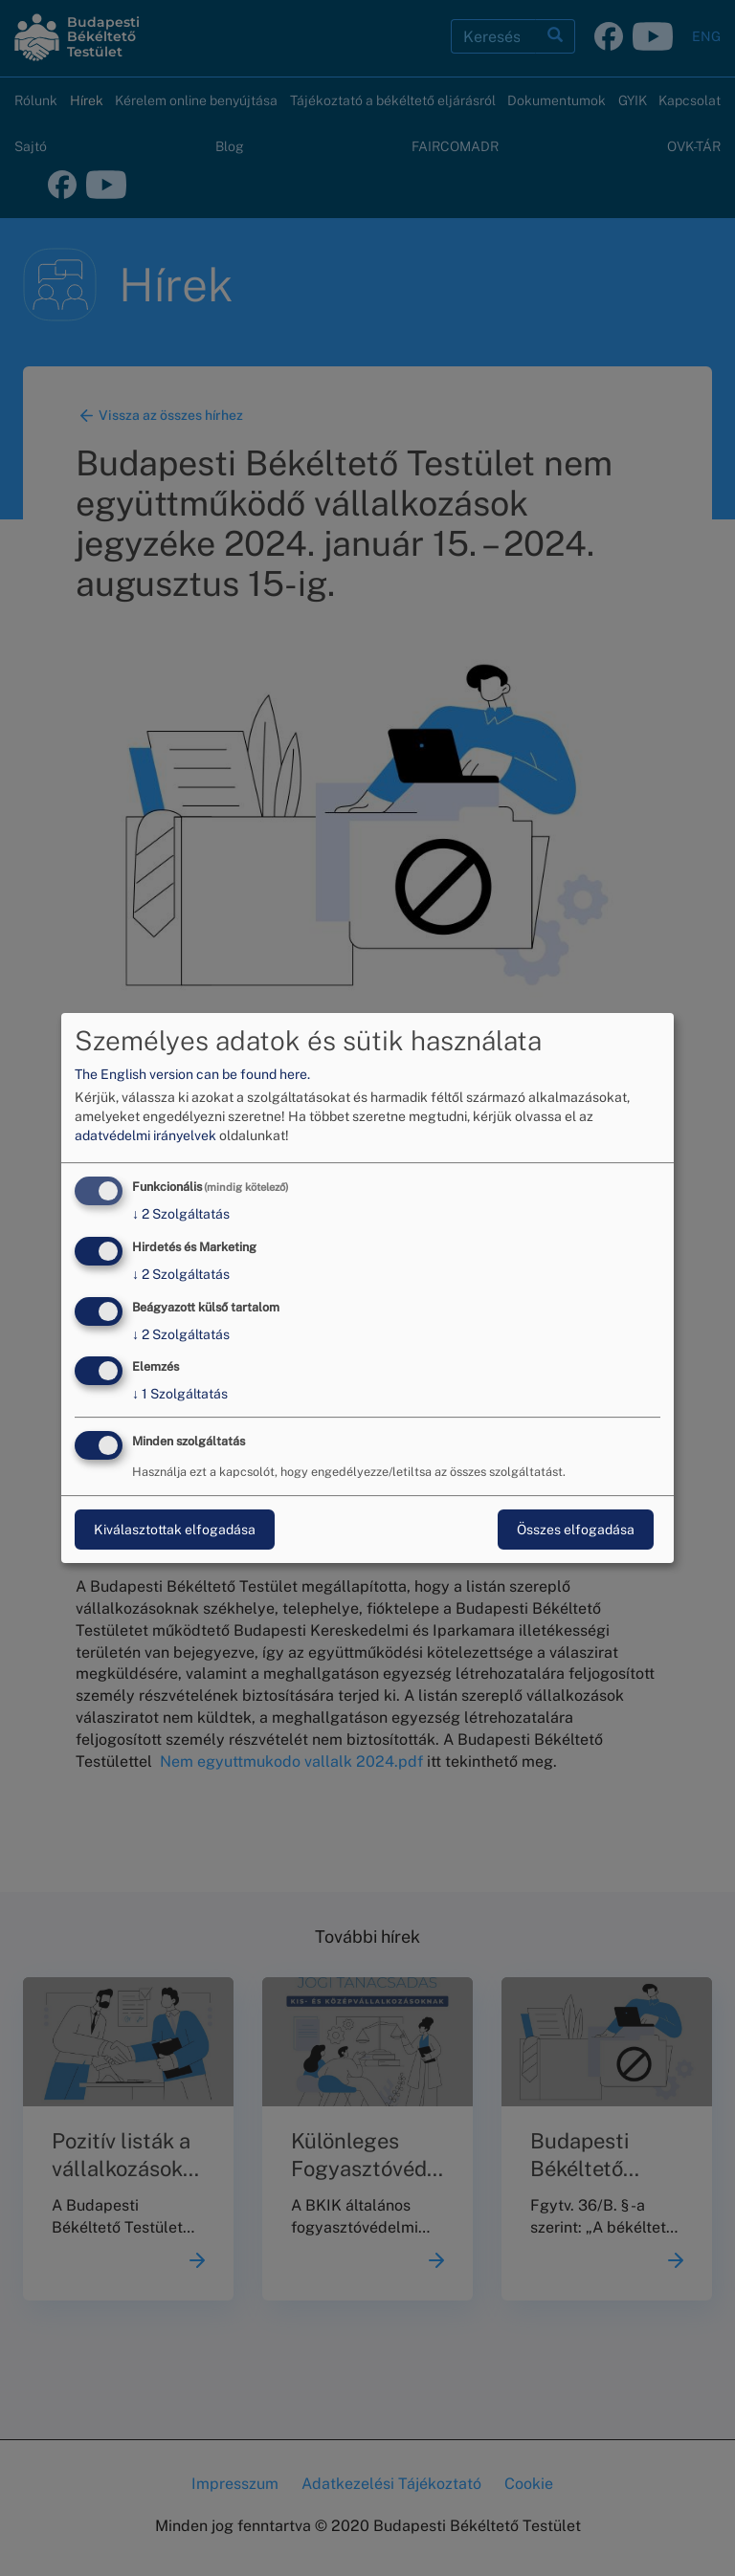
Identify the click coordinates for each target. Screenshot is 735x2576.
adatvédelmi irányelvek (145, 1135)
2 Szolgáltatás (181, 1213)
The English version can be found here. (192, 1074)
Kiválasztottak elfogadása (175, 1529)
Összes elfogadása (576, 1529)
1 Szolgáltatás (180, 1394)
